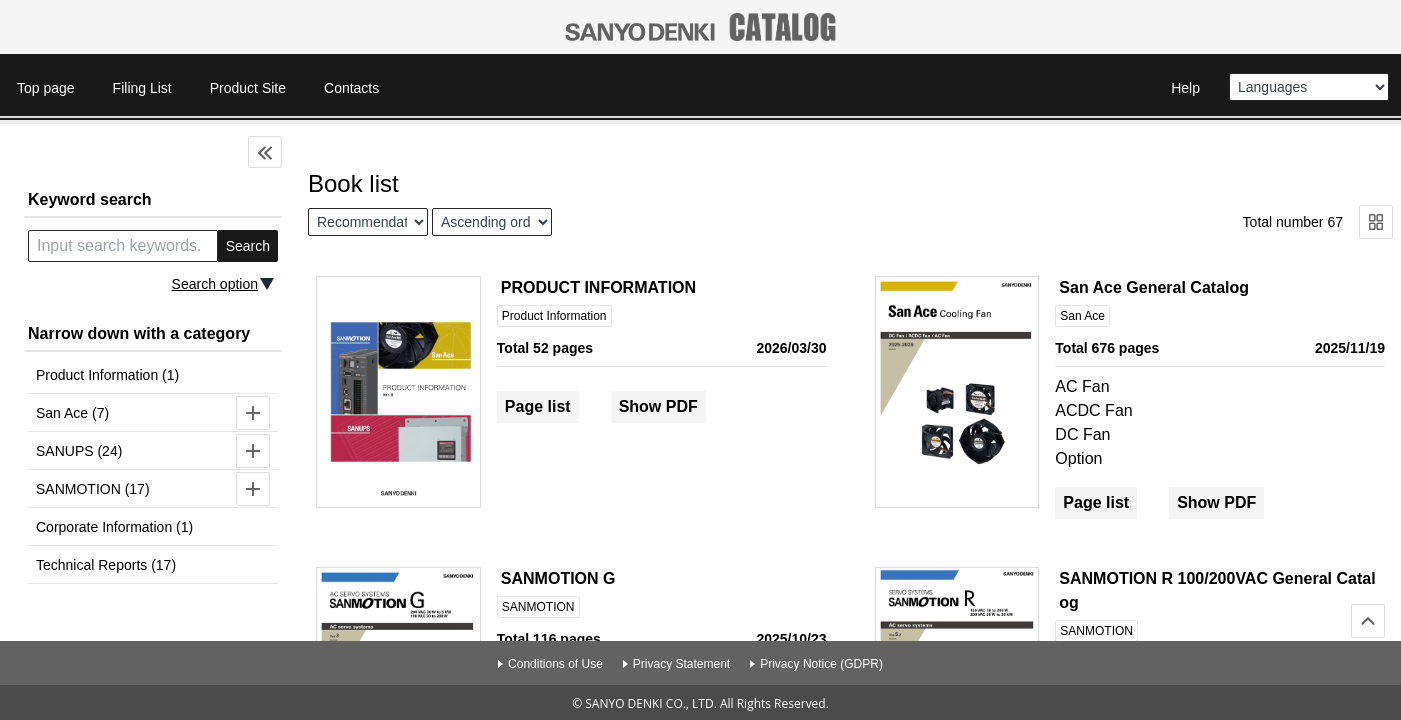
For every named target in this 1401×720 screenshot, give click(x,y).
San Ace (1082, 316)
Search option (215, 284)
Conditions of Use (555, 664)
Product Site (248, 88)
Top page (46, 88)
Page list (538, 406)
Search (248, 246)
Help (1185, 88)
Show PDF (658, 406)
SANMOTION (538, 607)
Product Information (554, 316)
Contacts (351, 88)
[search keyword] (123, 246)
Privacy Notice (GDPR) (821, 664)
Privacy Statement (681, 664)
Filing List (142, 88)
